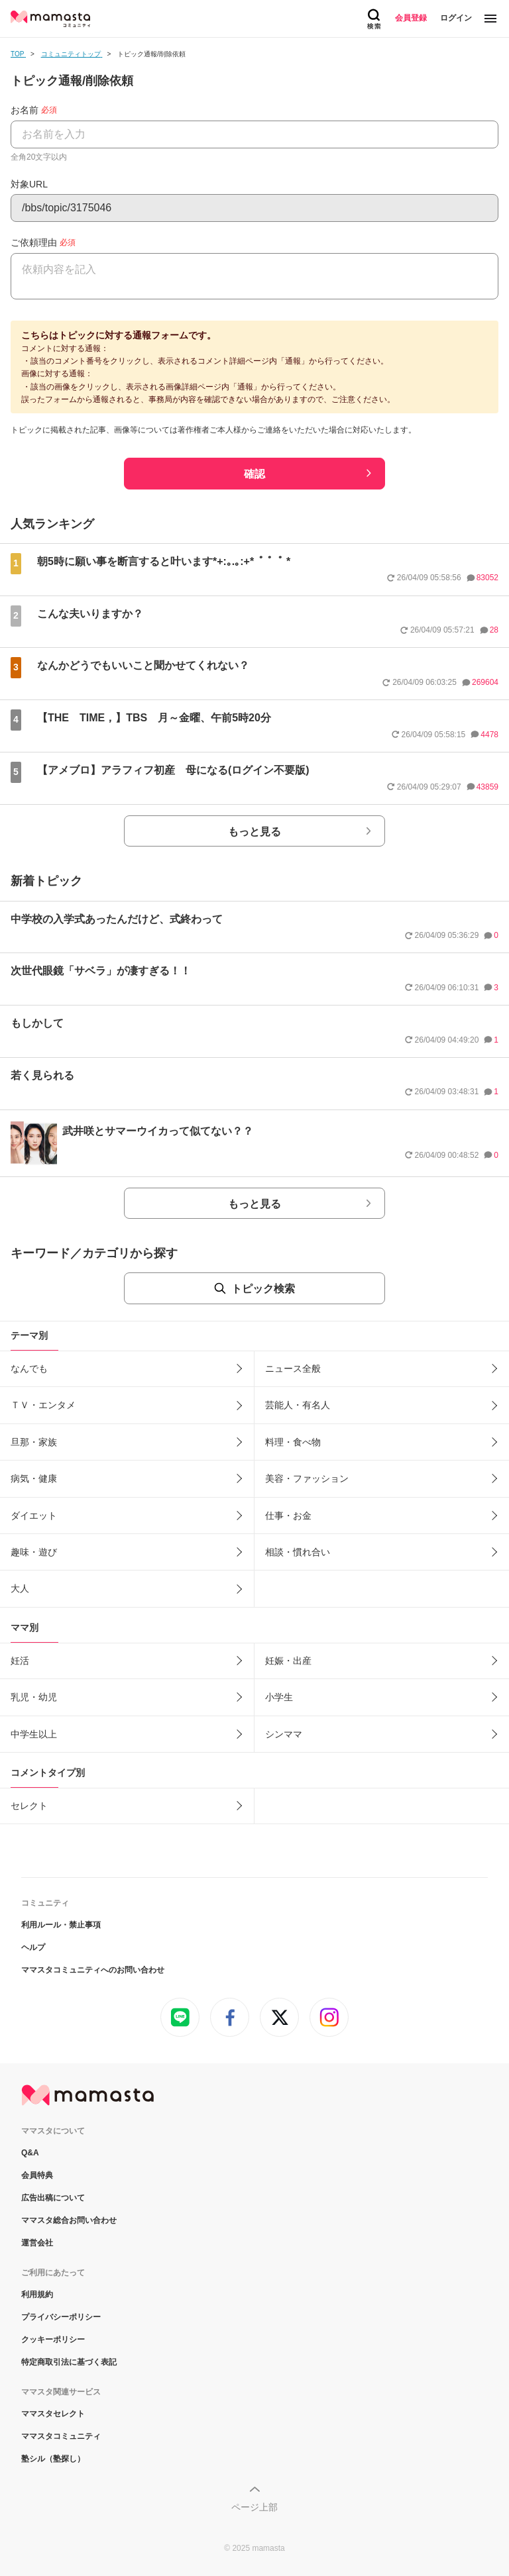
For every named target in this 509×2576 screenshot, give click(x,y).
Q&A (30, 2153)
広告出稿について (53, 2198)
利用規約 (37, 2294)
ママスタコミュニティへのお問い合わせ (92, 1970)
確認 (254, 474)
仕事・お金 (288, 1515)
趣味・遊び (34, 1552)
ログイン (456, 18)
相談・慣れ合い (297, 1552)
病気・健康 (34, 1478)
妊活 (20, 1660)
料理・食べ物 (293, 1442)
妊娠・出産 (288, 1660)
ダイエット (34, 1515)
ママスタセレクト (53, 2414)
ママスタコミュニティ (61, 2436)
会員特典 (37, 2175)
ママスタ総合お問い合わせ (69, 2220)
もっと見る (254, 831)
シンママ (283, 1734)
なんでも (29, 1368)
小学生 (279, 1697)
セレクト (29, 1805)
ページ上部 (254, 2507)
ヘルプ (33, 1947)
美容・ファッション (307, 1478)
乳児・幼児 (34, 1697)
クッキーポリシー (53, 2340)
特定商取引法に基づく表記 (69, 2362)
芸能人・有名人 (297, 1405)
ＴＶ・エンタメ (43, 1405)
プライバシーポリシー (61, 2317)
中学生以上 (34, 1734)
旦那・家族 (34, 1442)
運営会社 (37, 2243)
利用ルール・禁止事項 (61, 1925)
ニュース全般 (293, 1368)
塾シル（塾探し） (53, 2459)
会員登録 (411, 18)
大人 (20, 1588)
